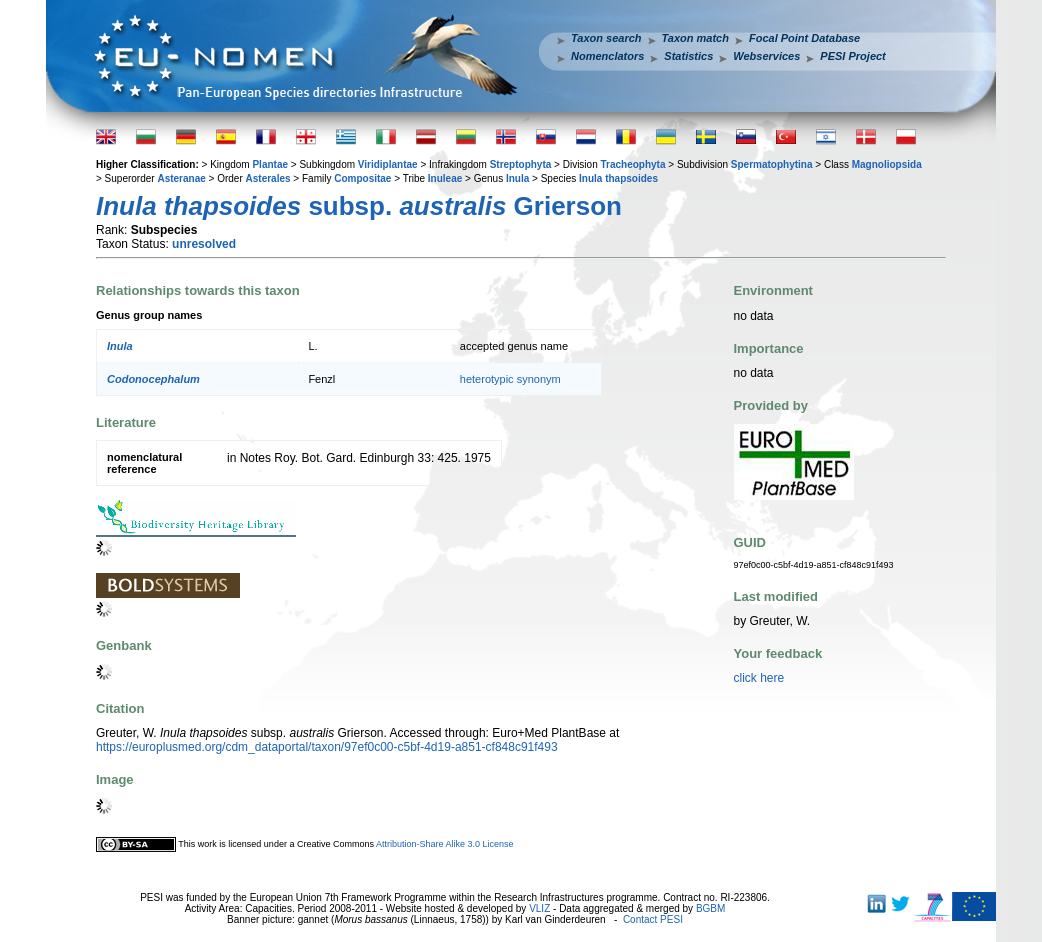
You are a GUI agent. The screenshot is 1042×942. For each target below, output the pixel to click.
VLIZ (539, 908)
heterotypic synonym (510, 379)
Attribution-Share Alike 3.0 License (445, 844)
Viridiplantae (388, 164)
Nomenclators (607, 56)
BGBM (710, 908)
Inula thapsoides (618, 178)
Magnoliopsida (887, 164)
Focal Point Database (804, 38)
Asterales (268, 178)
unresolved (204, 244)
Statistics (688, 56)
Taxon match (695, 38)
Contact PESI (653, 919)
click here (759, 678)
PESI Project (852, 56)
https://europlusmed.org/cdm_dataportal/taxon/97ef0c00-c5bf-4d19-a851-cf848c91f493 (327, 747)
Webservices (766, 56)
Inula (517, 178)
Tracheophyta (632, 164)
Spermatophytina (772, 164)
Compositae (362, 178)
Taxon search (606, 38)
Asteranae (181, 178)
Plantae (270, 164)
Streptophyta (521, 164)
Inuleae (445, 178)
